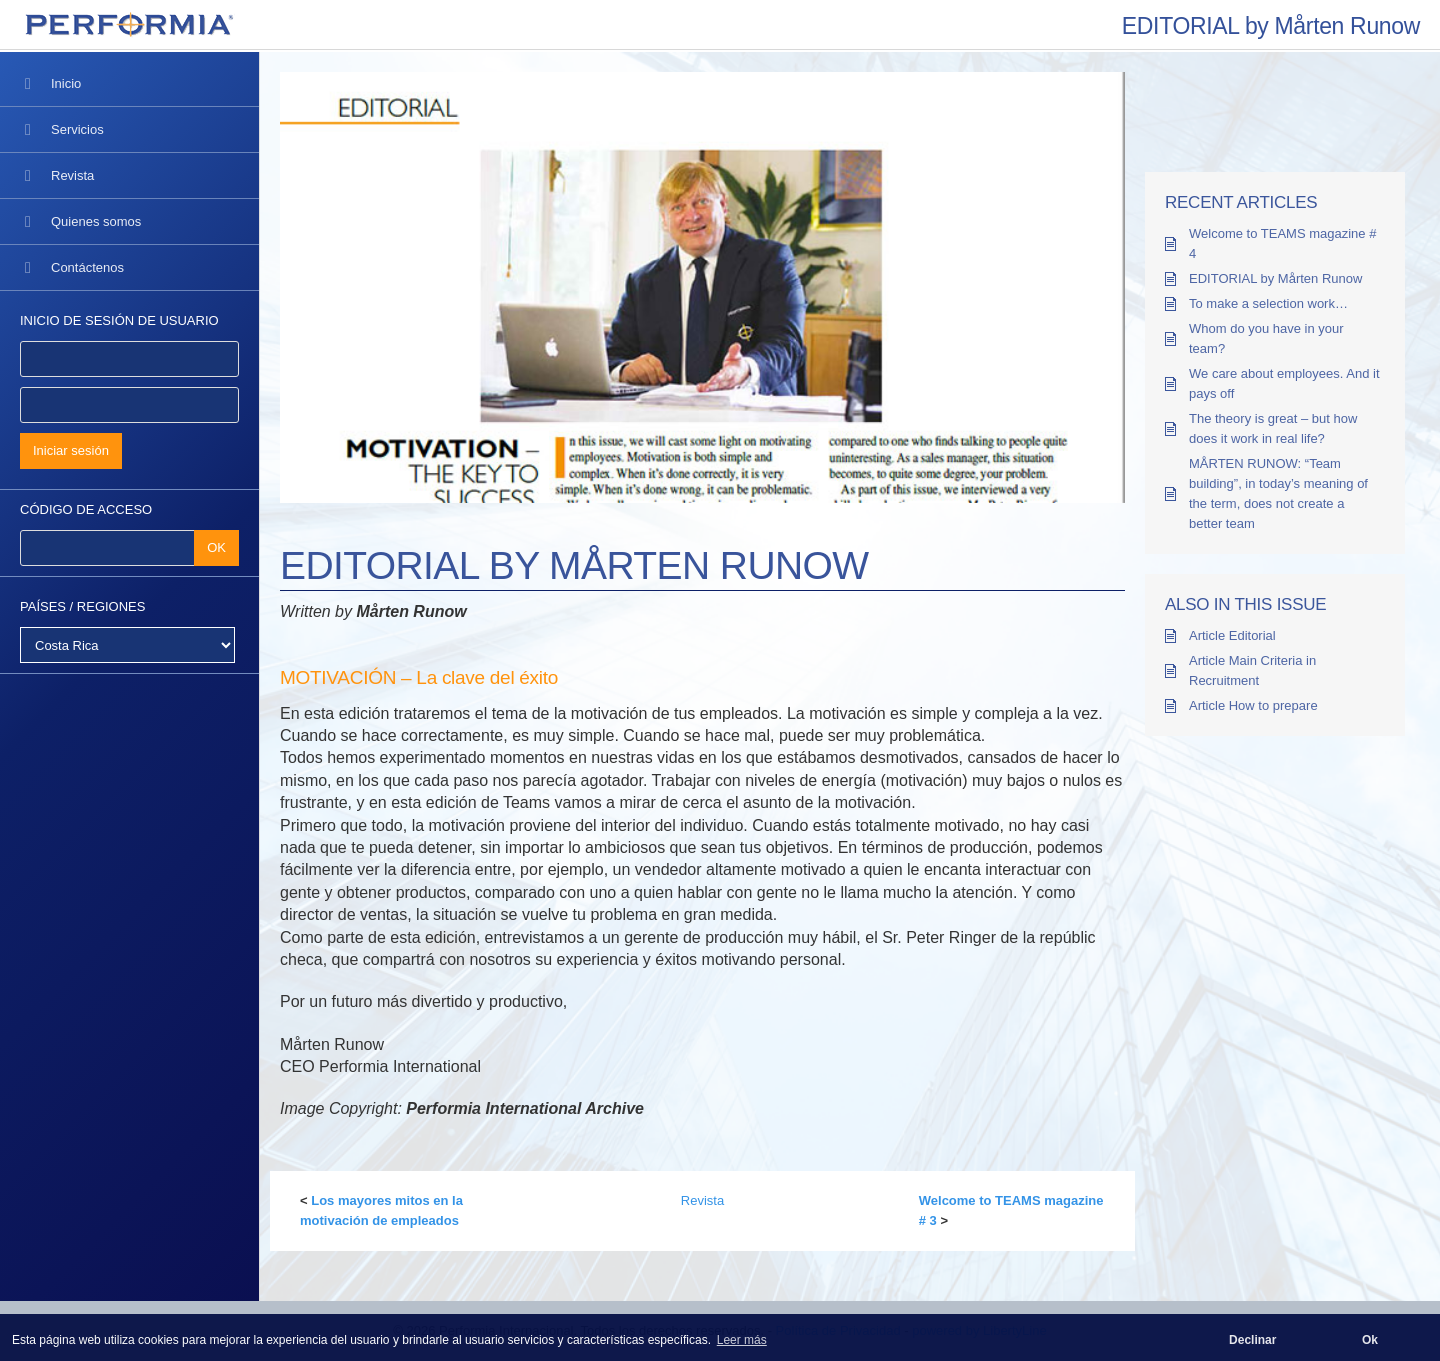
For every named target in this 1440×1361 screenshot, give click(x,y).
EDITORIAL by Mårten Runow (1275, 278)
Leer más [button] (742, 1340)
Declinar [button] (1252, 1340)
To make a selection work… (1268, 303)
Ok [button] (1370, 1340)
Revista (702, 1200)
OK (216, 547)
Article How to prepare (1253, 705)
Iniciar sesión (71, 450)
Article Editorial (1232, 635)
